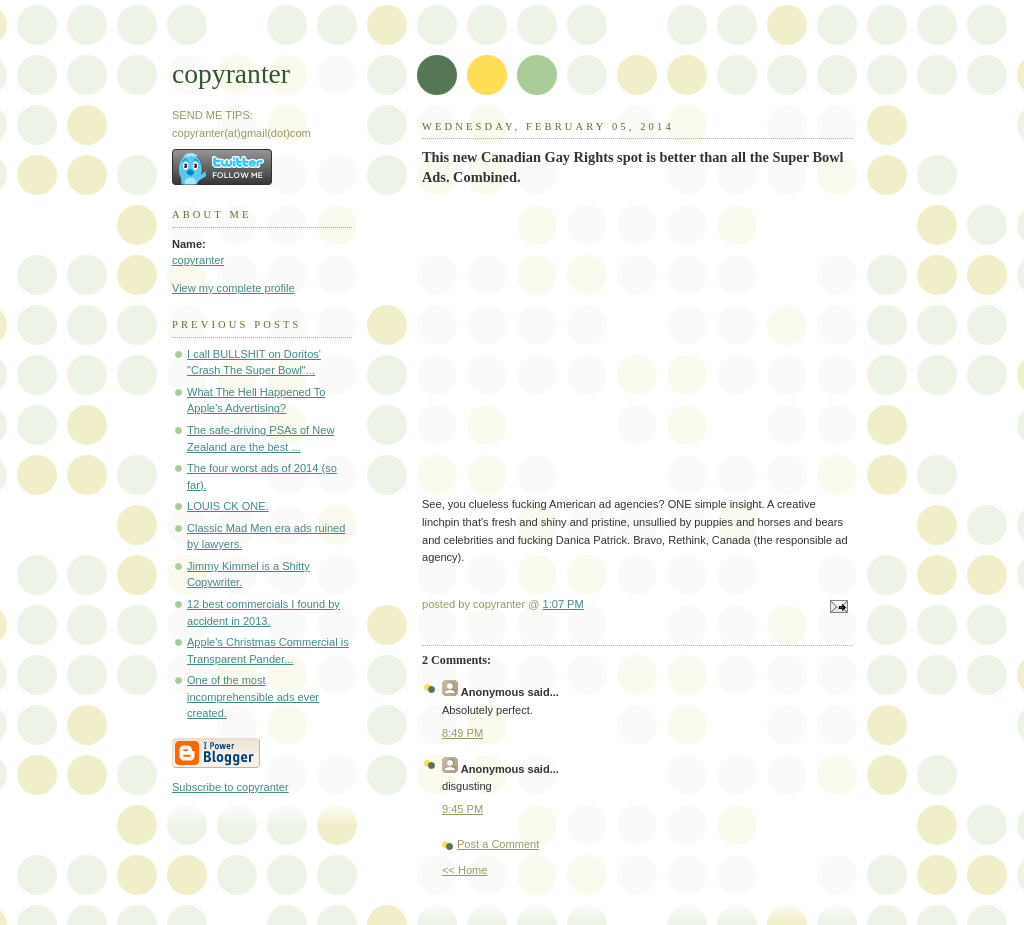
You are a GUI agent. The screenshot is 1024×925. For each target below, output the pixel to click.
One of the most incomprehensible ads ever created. (253, 696)
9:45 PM (462, 809)
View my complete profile (233, 288)
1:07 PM (563, 604)
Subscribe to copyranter (230, 787)
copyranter (231, 73)
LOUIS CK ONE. (228, 506)
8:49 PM (462, 733)
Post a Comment (498, 844)
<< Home (464, 870)
